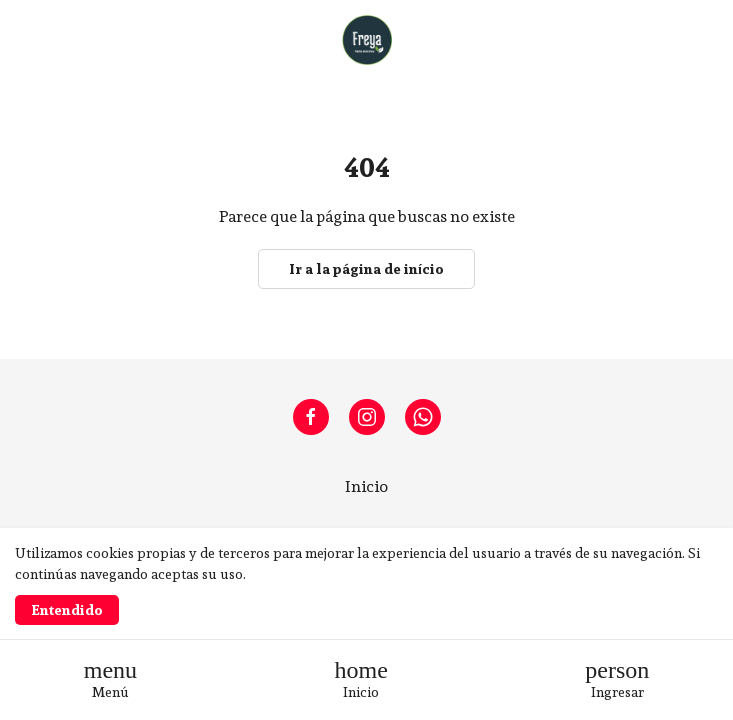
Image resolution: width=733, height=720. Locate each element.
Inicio (366, 486)
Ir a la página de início (366, 269)
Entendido (67, 610)
